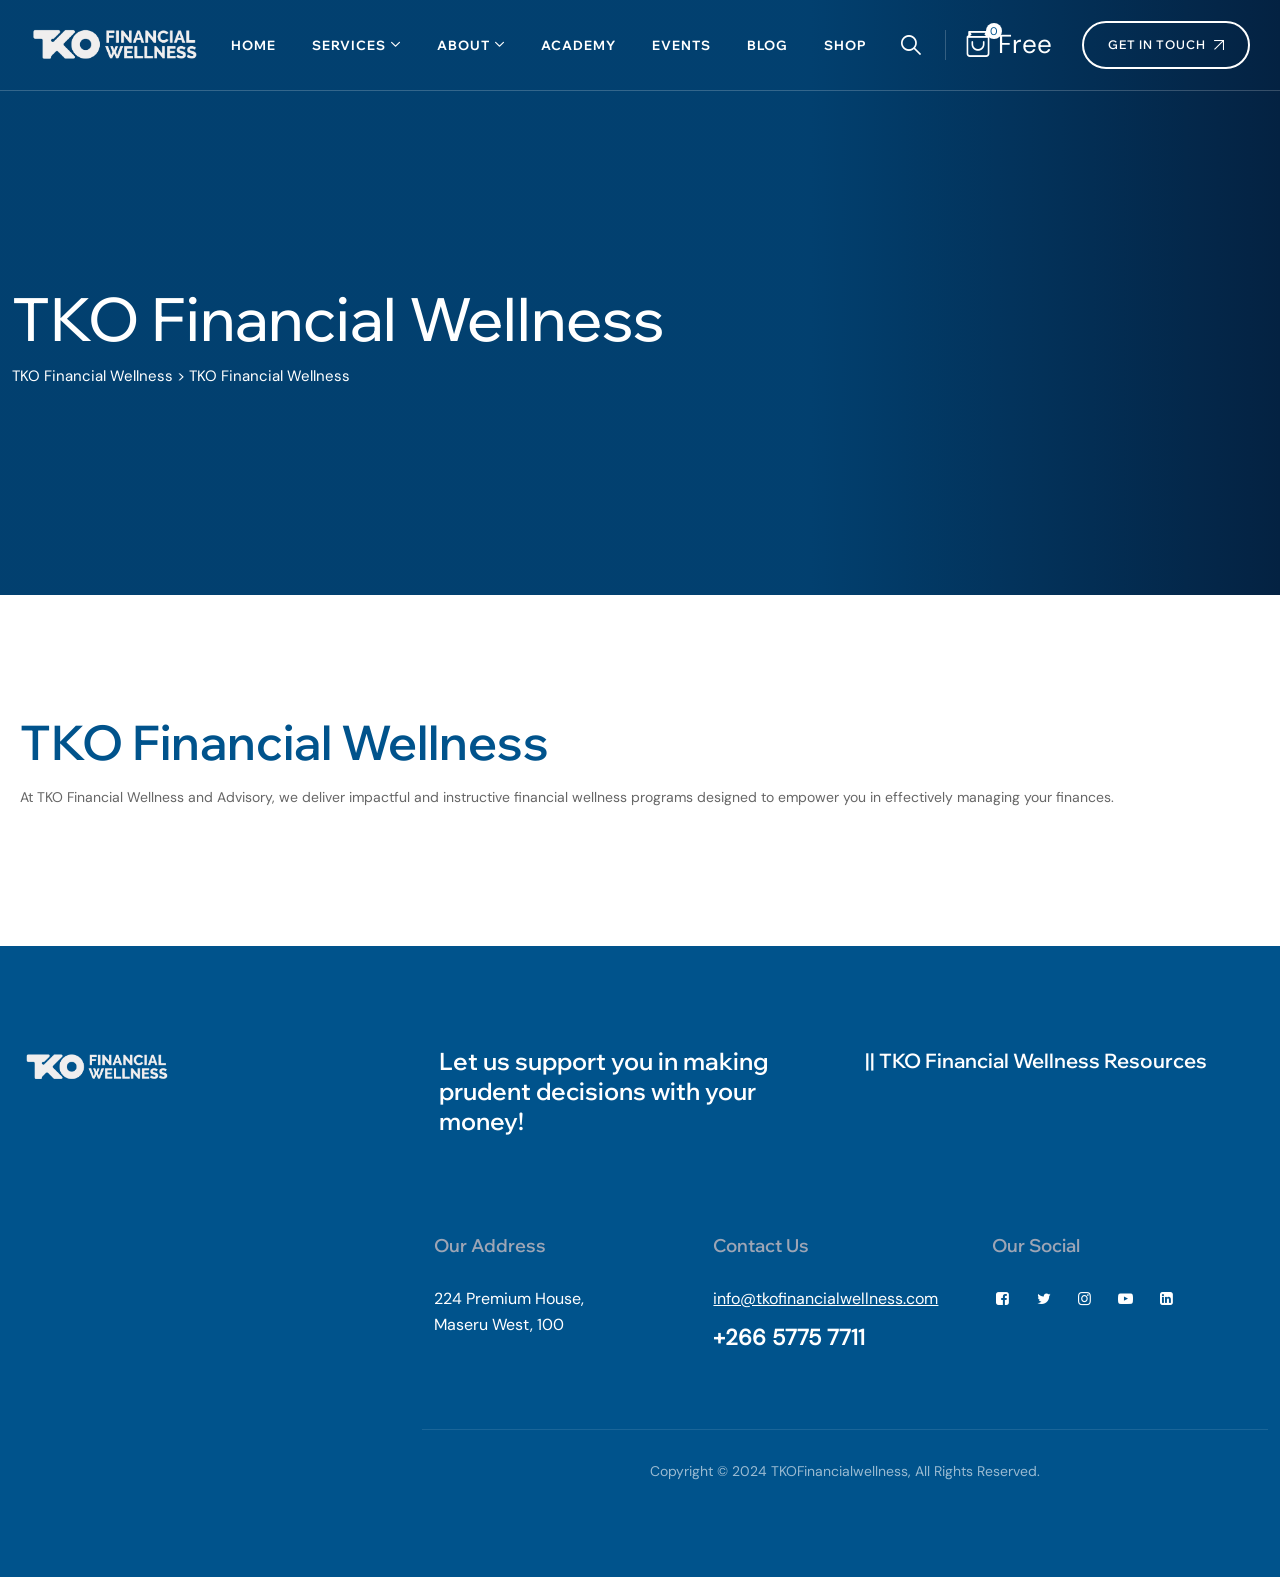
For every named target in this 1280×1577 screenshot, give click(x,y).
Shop (845, 45)
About (463, 45)
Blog (767, 45)
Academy (578, 45)
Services (349, 45)
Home (253, 45)
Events (681, 45)
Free (1021, 44)
